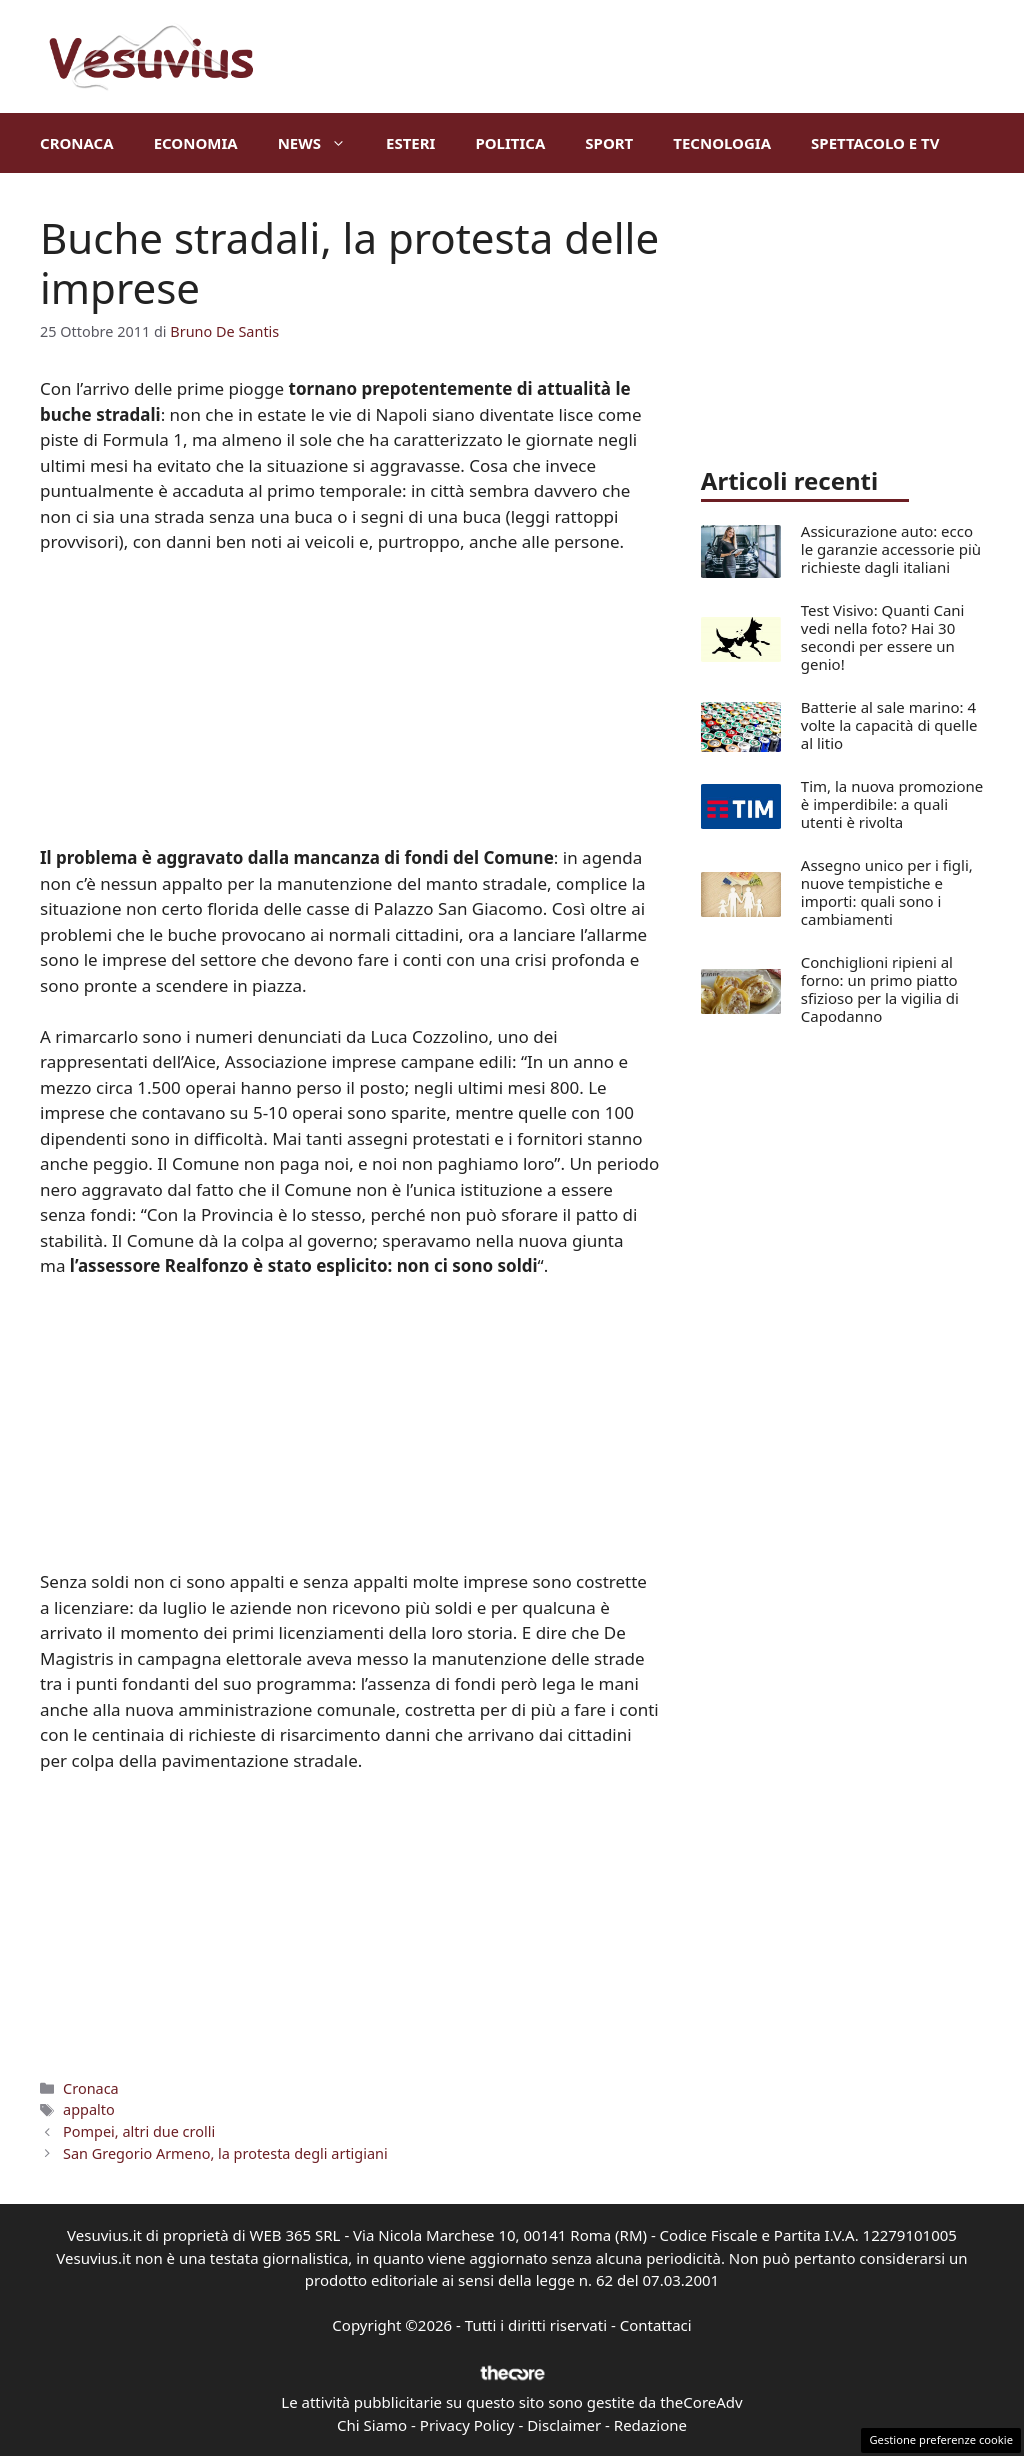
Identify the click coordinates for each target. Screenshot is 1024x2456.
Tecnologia (722, 143)
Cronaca (77, 143)
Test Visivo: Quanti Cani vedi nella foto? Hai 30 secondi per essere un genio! (883, 637)
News (322, 143)
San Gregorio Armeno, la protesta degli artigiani (225, 2153)
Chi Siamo (372, 2425)
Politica (510, 143)
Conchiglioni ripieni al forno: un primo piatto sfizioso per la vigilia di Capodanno (880, 989)
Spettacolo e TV (875, 143)
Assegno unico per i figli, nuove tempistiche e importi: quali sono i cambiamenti (887, 892)
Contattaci (656, 2325)
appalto (89, 2109)
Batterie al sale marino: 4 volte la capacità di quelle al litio (889, 725)
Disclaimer (564, 2425)
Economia (196, 143)
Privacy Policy (467, 2425)
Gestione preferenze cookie (941, 2439)
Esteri (410, 143)
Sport (609, 143)
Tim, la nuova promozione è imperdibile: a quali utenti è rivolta (892, 804)
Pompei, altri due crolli (139, 2131)
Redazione (650, 2425)
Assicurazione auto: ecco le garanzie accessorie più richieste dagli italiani (891, 549)
